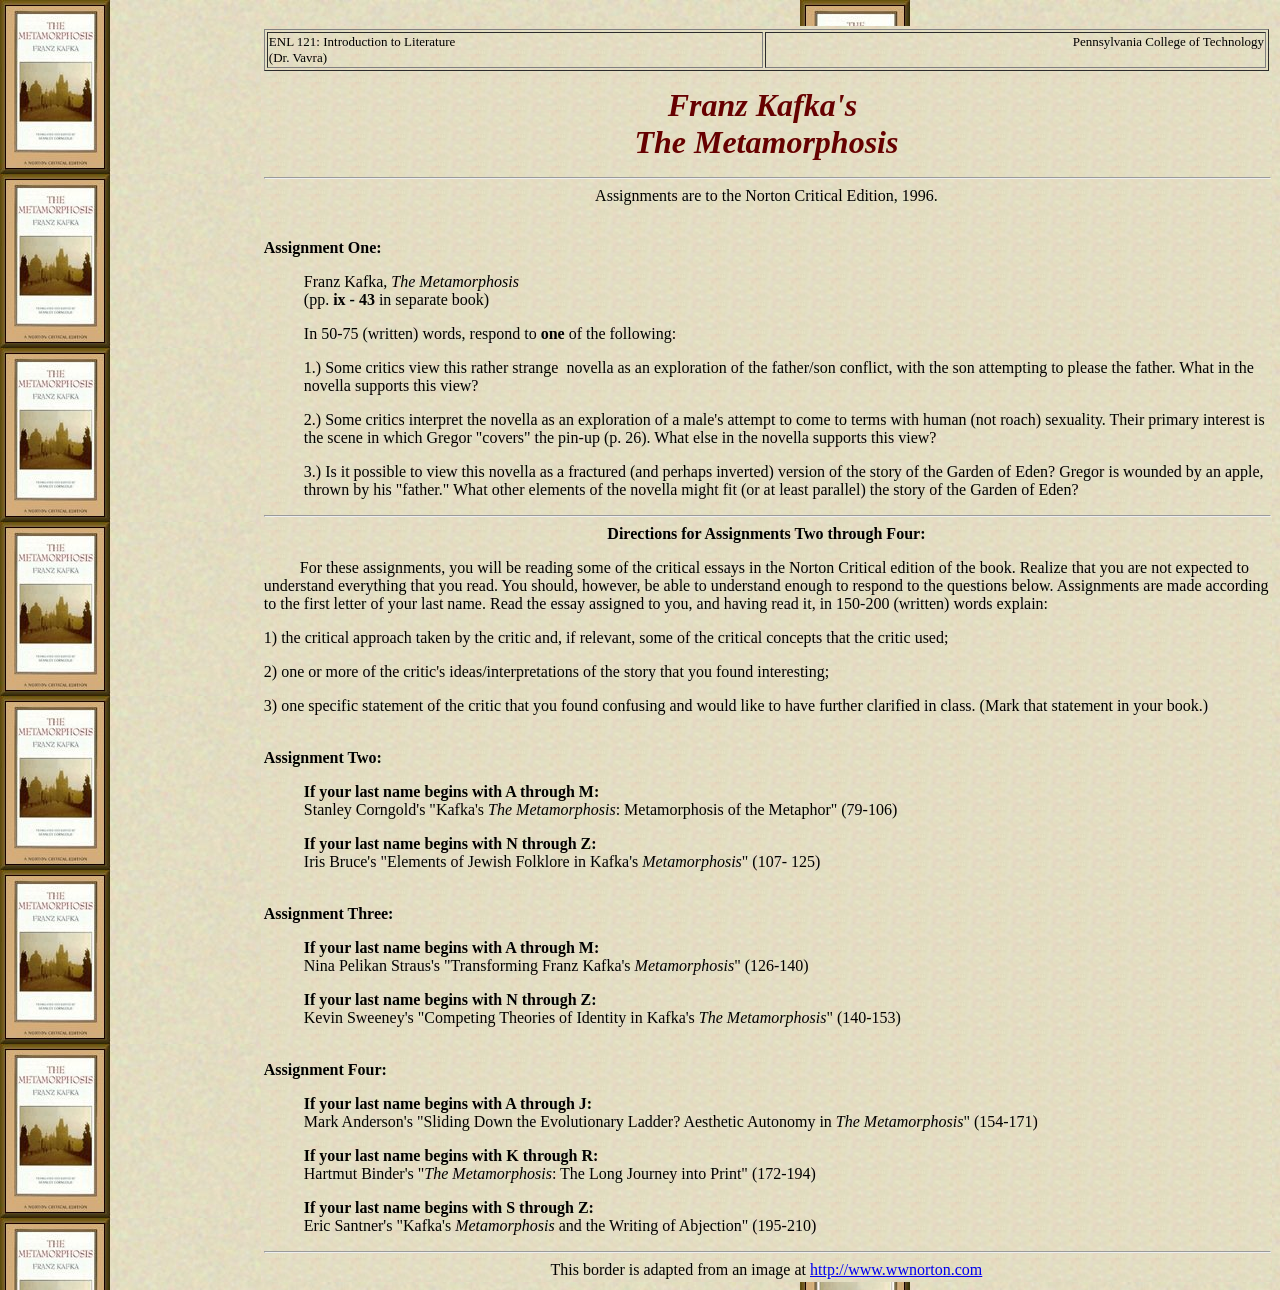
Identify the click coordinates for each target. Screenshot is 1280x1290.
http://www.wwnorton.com (896, 1269)
